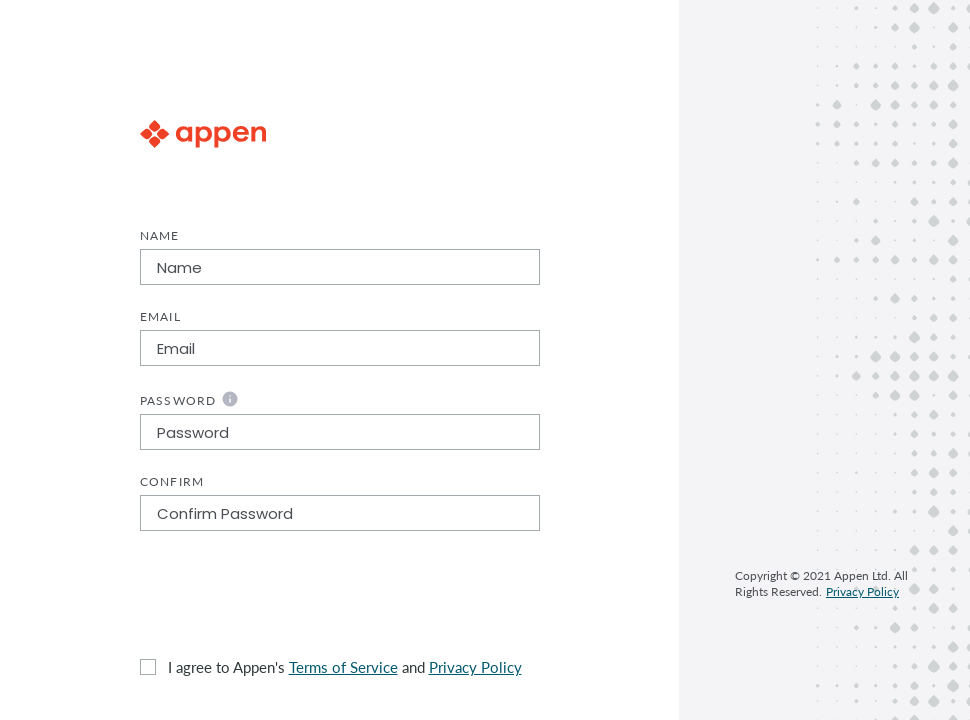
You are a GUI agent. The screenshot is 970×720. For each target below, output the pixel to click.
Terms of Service (343, 667)
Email (160, 316)
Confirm (172, 481)
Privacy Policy (475, 667)
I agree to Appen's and (345, 667)
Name (160, 235)
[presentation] (292, 594)
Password (189, 399)
